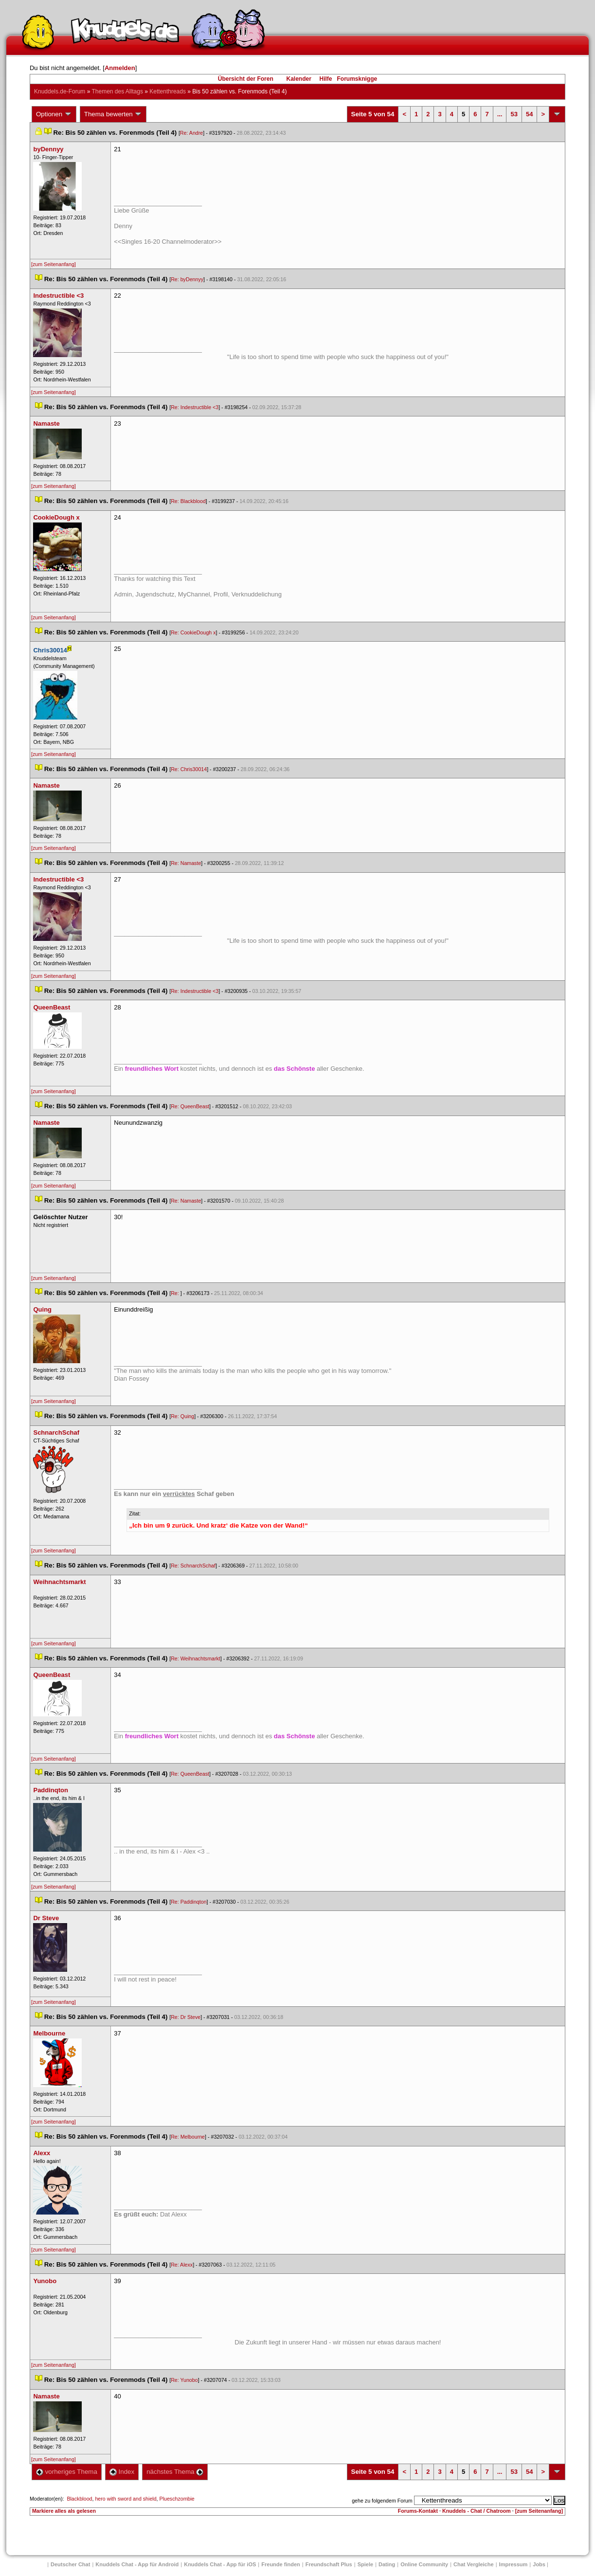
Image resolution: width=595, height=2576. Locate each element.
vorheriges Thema (66, 2471)
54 (529, 114)
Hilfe (326, 78)
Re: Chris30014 (189, 769)
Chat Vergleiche (473, 2564)
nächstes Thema (174, 2471)
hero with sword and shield (125, 2499)
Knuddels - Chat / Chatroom (476, 2511)
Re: (175, 1293)
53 (513, 114)
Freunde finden (280, 2564)
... (500, 114)
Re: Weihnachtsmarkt (195, 1658)
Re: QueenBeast (190, 1106)
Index (121, 2471)
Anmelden (120, 68)
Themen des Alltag (117, 91)
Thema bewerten (113, 114)
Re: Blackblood (188, 501)
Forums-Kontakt (418, 2511)
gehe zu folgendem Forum (382, 2501)
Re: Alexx (182, 2265)
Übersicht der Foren (245, 78)
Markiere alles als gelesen (64, 2511)
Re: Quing (182, 1416)
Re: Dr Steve (185, 2017)
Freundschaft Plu (329, 2564)
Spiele (365, 2564)
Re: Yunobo (184, 2380)
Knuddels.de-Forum (59, 91)
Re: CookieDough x (193, 632)
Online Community (424, 2564)
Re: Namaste (186, 863)
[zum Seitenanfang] (53, 264)
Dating (387, 2564)
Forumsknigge (357, 78)
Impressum (513, 2564)
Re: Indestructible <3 (194, 407)
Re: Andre (191, 133)
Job (539, 2564)
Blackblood (79, 2499)
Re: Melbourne (188, 2137)
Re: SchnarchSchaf (193, 1565)
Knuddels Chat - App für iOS (220, 2564)
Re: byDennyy (187, 279)
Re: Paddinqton (188, 1902)
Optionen (54, 114)
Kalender (298, 78)
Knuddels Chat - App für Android (137, 2564)
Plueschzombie (177, 2499)
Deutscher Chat (70, 2564)
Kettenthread (167, 91)
